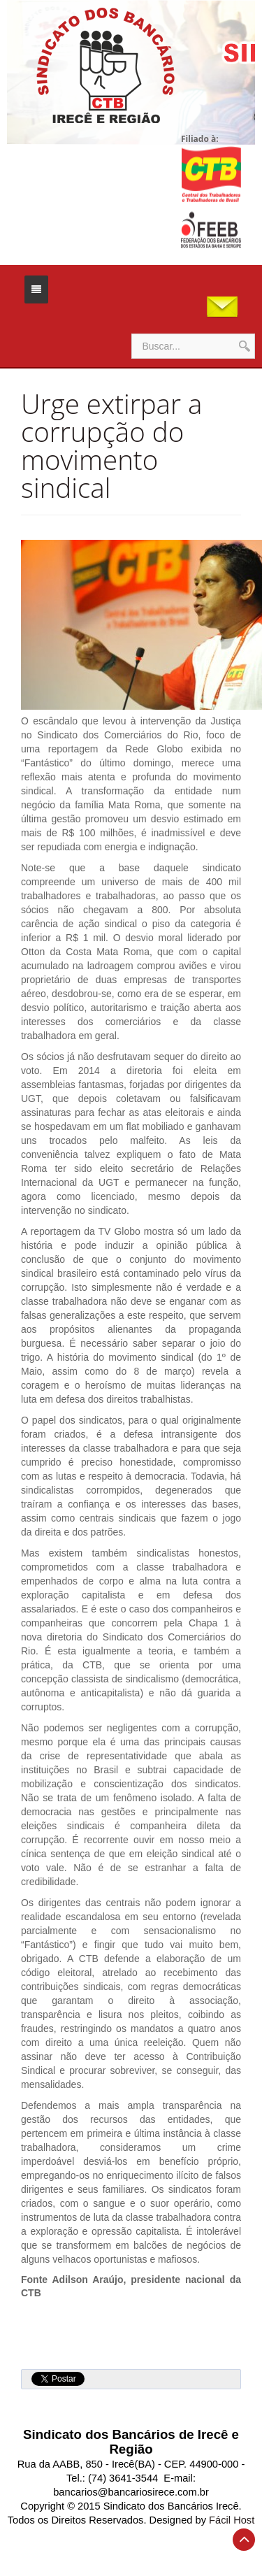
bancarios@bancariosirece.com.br (131, 2492)
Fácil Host (231, 2520)
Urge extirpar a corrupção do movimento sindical (111, 445)
